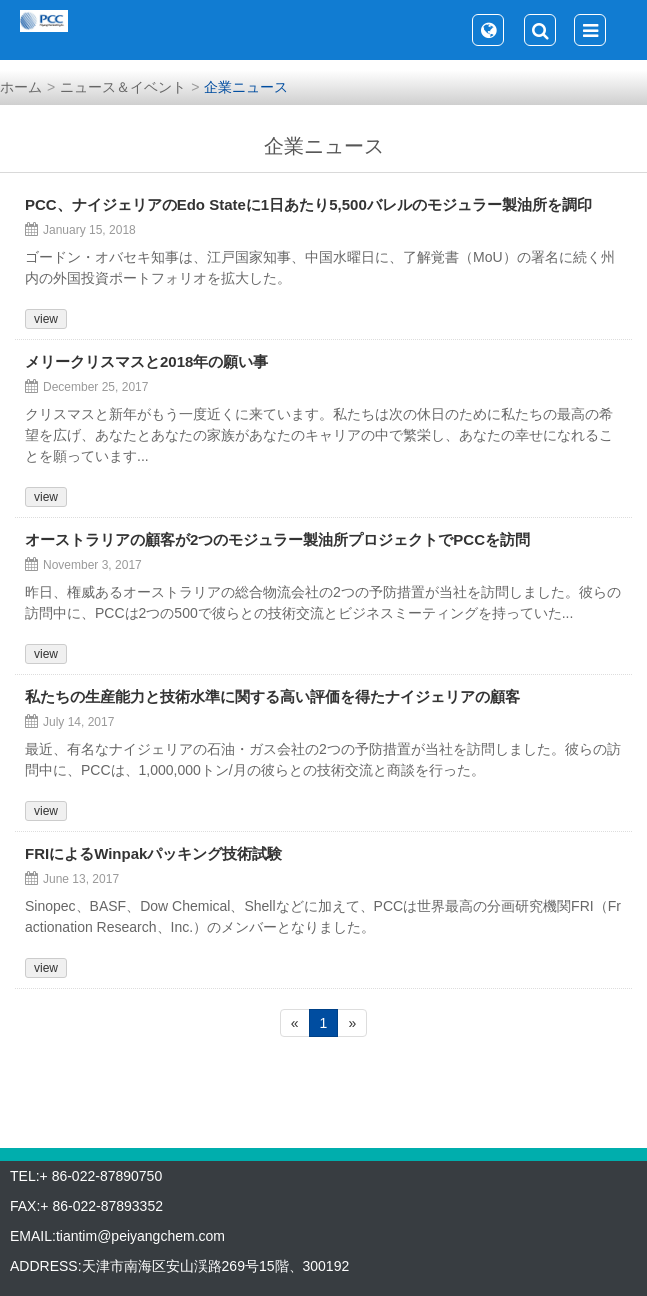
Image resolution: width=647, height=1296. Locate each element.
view (46, 319)
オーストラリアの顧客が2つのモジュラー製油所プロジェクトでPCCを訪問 (277, 540)
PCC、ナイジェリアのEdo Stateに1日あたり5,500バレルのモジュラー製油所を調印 (308, 205)
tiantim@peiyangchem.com (140, 1236)
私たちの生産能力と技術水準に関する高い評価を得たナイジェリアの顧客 (272, 697)
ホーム (21, 87)
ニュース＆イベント (123, 87)
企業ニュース (246, 87)
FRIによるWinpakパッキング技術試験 (153, 854)
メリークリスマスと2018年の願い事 (146, 362)
